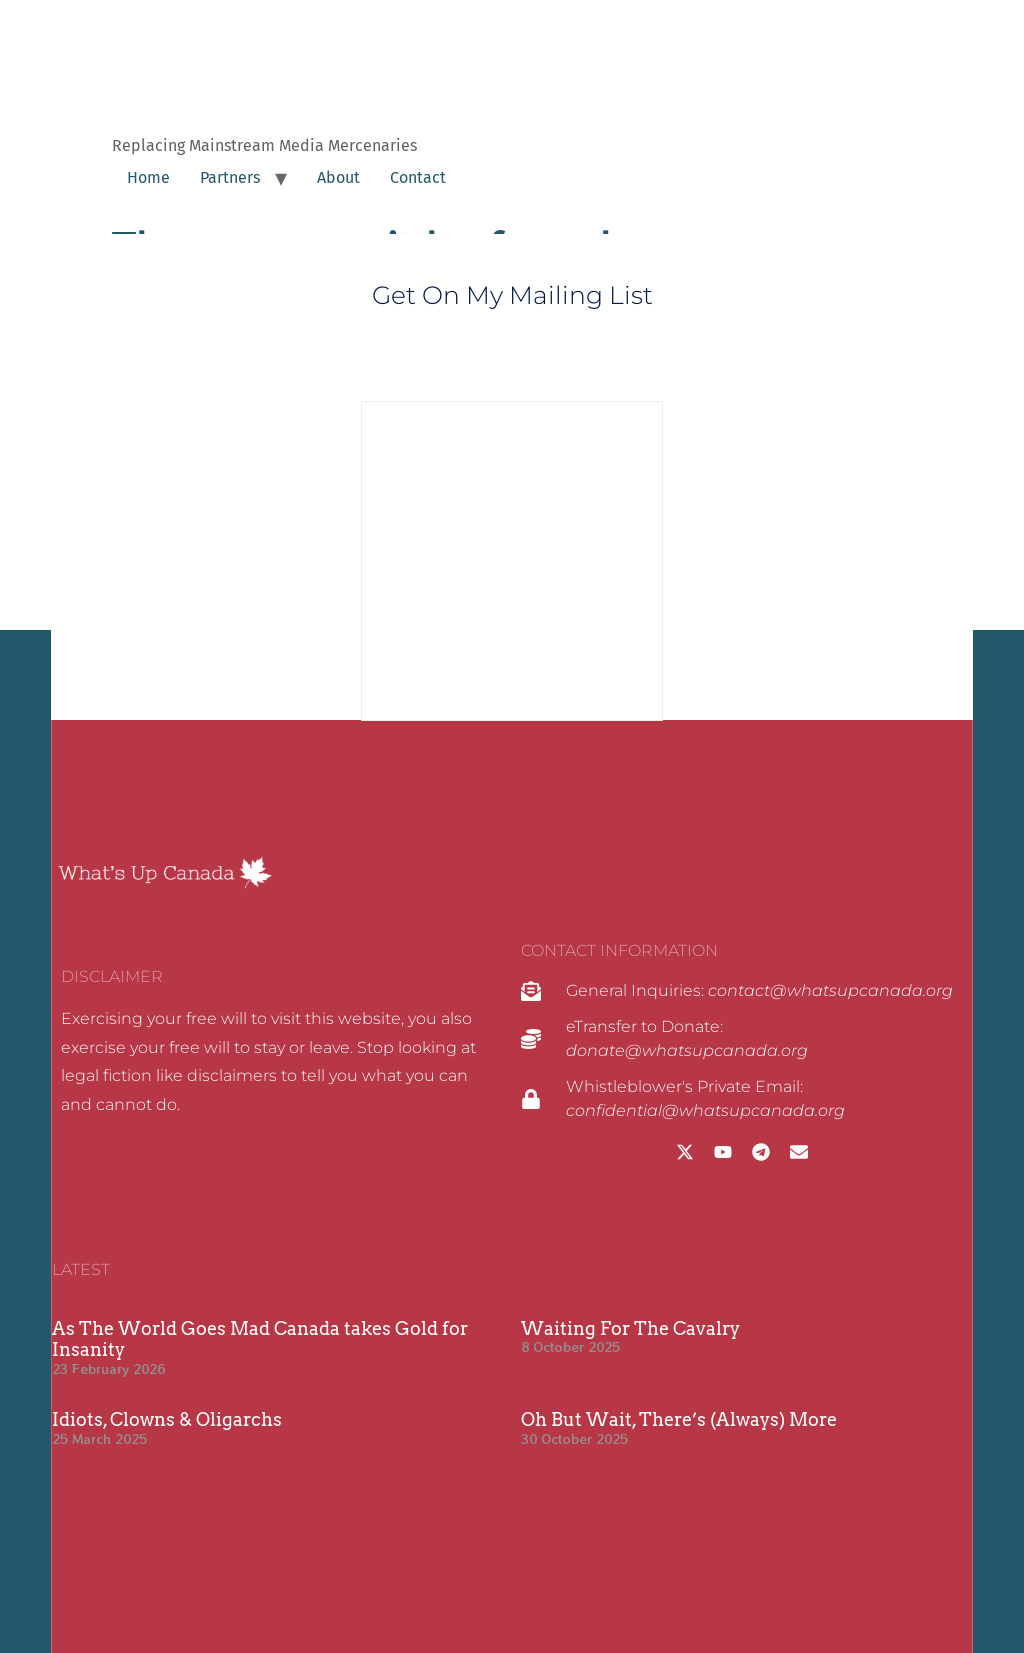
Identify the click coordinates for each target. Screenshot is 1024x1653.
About (338, 177)
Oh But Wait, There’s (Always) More (679, 1419)
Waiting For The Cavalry (630, 1328)
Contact (418, 177)
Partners (230, 177)
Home (148, 177)
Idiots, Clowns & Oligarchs (167, 1419)
